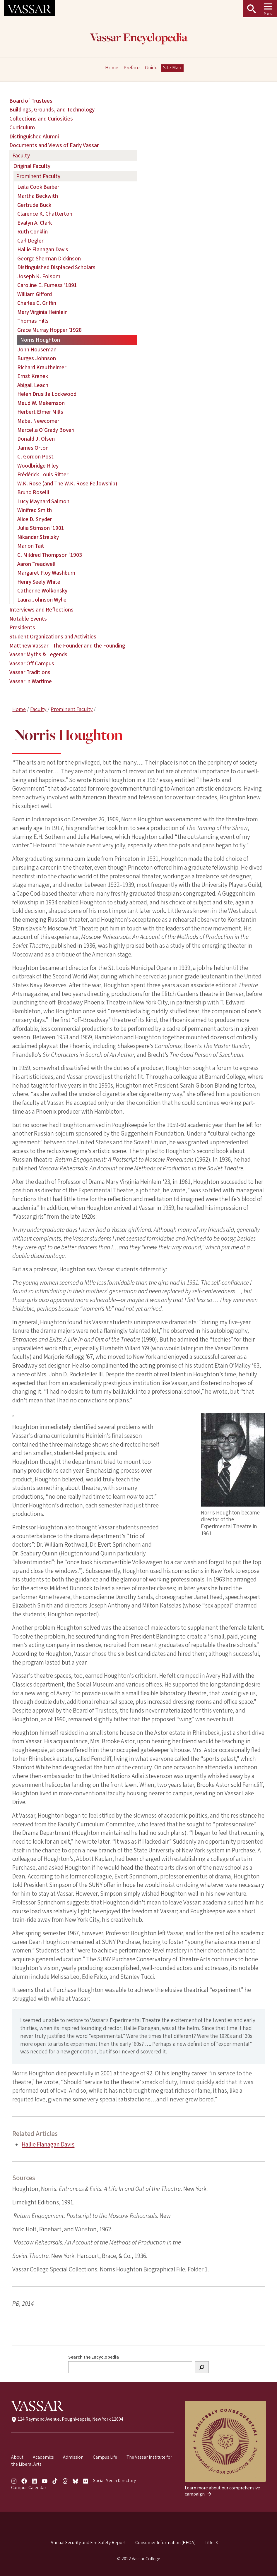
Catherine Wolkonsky (42, 591)
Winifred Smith (34, 510)
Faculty (38, 709)
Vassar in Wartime (30, 681)
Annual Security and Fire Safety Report (88, 2542)
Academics (43, 2457)
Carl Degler (30, 241)
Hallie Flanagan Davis (48, 2144)
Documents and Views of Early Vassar (54, 145)
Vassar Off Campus (31, 664)
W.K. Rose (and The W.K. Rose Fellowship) (67, 484)
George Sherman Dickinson (49, 259)
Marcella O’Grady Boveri (45, 430)
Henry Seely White (38, 582)
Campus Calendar (28, 2487)
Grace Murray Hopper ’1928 (49, 330)
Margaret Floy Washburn (46, 573)
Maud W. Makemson (41, 403)
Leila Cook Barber (38, 187)
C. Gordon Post (35, 457)
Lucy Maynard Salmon (43, 501)
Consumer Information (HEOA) (165, 2542)
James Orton (33, 448)
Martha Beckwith (37, 196)
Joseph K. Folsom (38, 276)
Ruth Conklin (32, 232)
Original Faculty (31, 166)
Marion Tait (30, 546)
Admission (73, 2457)
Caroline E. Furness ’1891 (47, 285)
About (17, 2457)
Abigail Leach (32, 385)
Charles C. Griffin (36, 303)
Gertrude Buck (34, 205)
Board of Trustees (30, 101)
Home (19, 709)
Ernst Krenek (32, 376)
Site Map (172, 68)
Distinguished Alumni (34, 137)
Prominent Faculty (72, 709)
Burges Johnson (36, 358)
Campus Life (105, 2457)
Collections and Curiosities (41, 119)
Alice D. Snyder (34, 519)
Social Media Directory (114, 2480)
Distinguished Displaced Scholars (56, 267)
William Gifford (34, 294)
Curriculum (22, 127)
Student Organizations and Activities (52, 637)
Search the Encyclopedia (93, 2357)
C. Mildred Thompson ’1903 (49, 555)
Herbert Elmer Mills (40, 412)
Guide (151, 68)
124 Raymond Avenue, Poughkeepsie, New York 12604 (67, 2419)
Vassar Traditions (29, 672)
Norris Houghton (40, 340)
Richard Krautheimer (41, 367)
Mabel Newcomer (38, 421)
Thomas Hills (33, 321)
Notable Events (28, 619)
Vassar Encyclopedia (138, 38)
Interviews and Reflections (41, 610)
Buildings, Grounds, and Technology (52, 110)
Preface (132, 68)
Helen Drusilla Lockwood (46, 394)
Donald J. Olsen (36, 439)
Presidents (22, 628)
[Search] (202, 2367)
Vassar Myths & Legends (38, 654)
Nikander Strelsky (38, 537)
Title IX (211, 2542)
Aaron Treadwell (36, 564)
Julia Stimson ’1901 (40, 528)
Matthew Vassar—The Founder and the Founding (67, 646)
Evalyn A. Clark (34, 223)
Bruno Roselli (33, 492)
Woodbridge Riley (38, 466)
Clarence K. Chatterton (44, 214)
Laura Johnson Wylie (41, 600)
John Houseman (37, 350)
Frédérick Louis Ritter (42, 474)
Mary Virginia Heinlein (42, 312)
